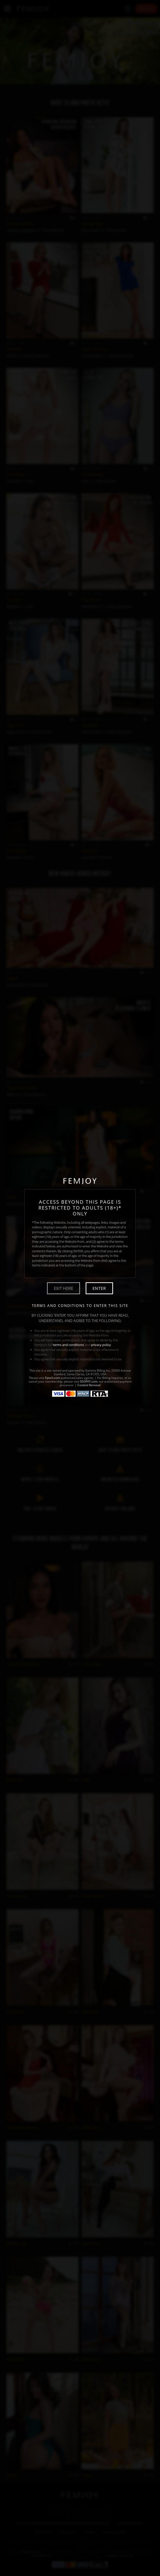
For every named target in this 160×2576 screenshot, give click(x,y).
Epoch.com (52, 1378)
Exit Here (63, 1288)
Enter (99, 1288)
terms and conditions (68, 1345)
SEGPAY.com (88, 1381)
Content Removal (89, 1385)
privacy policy (101, 1345)
